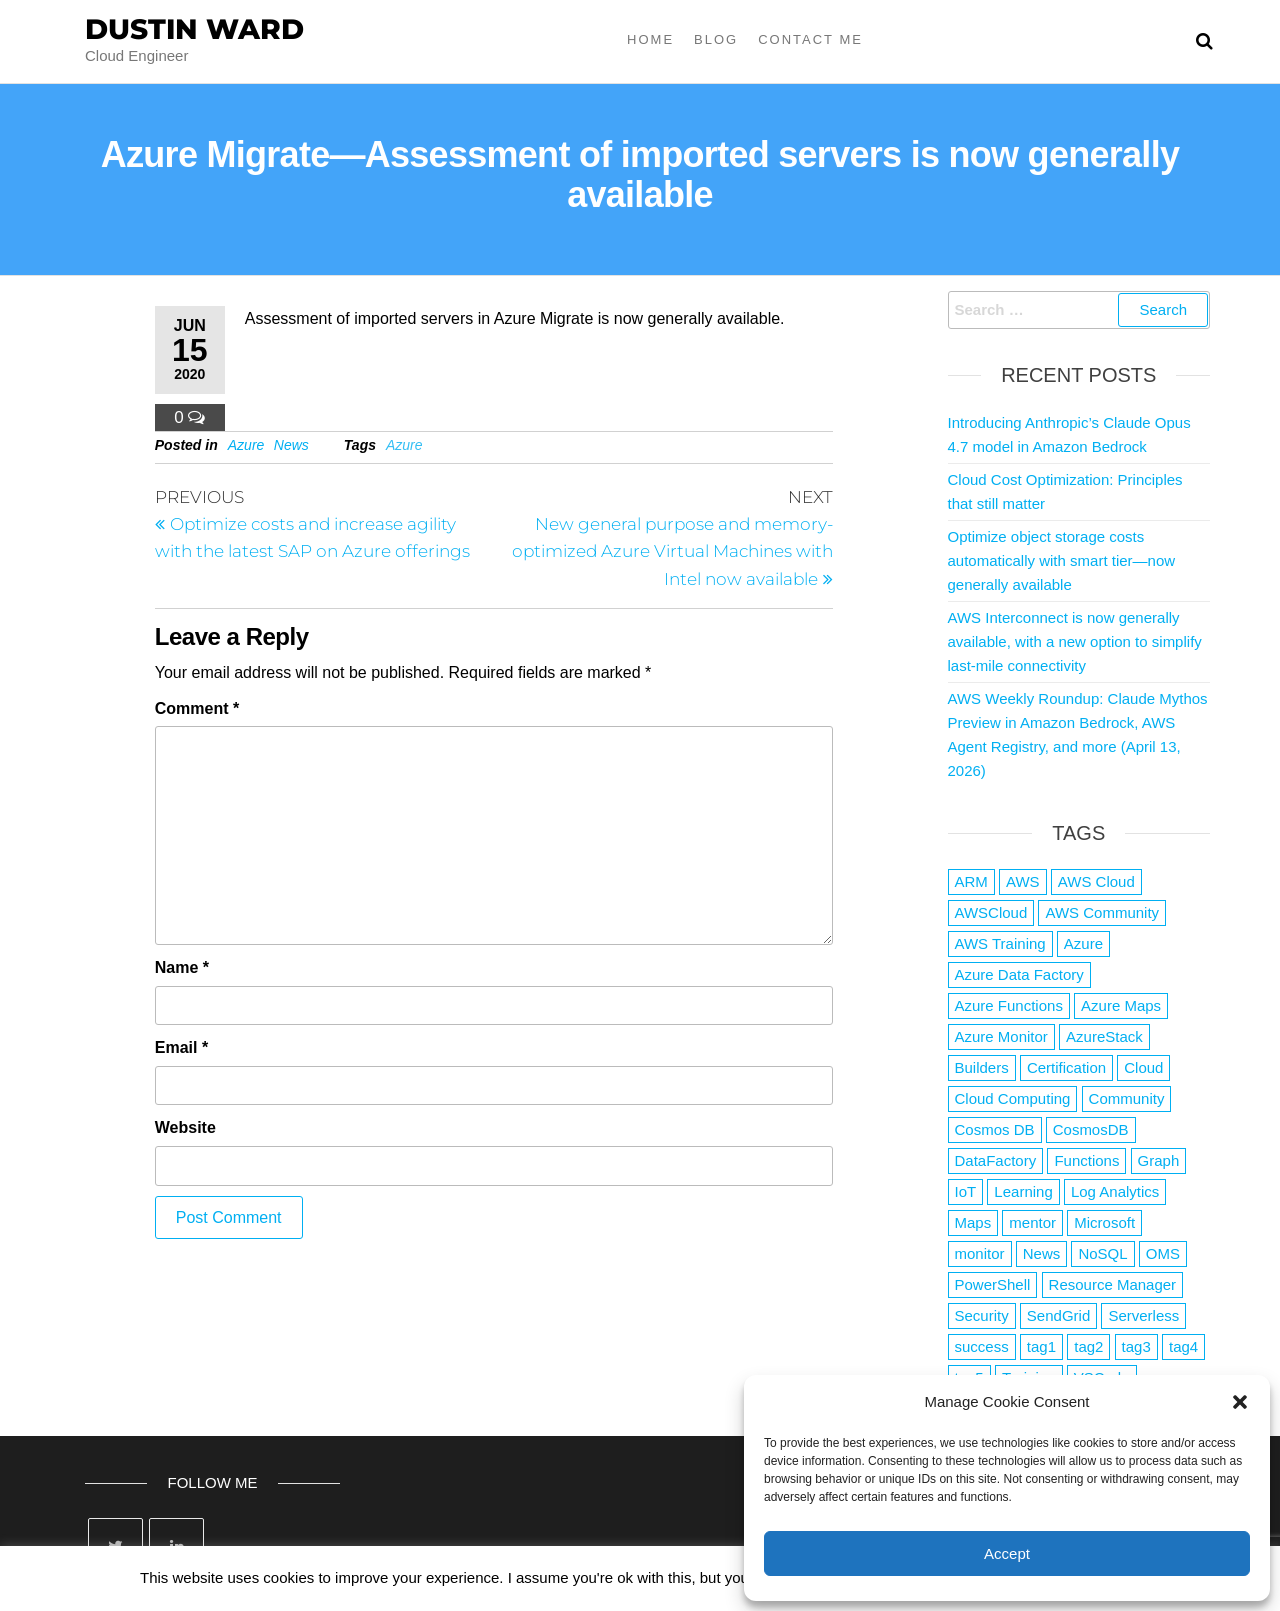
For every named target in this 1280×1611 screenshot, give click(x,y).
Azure (246, 445)
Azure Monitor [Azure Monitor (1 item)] (1001, 1036)
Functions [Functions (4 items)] (1086, 1160)
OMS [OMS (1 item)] (1163, 1253)
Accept (1007, 1553)
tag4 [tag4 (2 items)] (1183, 1346)
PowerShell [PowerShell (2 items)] (993, 1284)
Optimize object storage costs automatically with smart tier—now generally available (1062, 560)
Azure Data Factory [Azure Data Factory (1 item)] (1019, 974)
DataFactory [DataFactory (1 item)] (996, 1160)
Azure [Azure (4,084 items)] (1083, 943)
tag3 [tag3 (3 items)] (1136, 1346)
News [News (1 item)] (1042, 1253)
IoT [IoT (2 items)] (966, 1191)
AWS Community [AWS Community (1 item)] (1102, 912)
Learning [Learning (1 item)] (1023, 1191)
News (291, 445)
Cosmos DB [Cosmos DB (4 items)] (995, 1129)
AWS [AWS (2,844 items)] (1023, 881)
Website (185, 1127)
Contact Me (810, 39)
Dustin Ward (194, 29)
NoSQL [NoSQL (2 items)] (1102, 1253)
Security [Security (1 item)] (982, 1315)
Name (182, 967)
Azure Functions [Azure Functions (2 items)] (1009, 1005)
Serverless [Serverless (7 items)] (1143, 1315)
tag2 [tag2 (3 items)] (1088, 1346)
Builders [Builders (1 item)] (982, 1067)
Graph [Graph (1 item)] (1159, 1160)
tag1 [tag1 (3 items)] (1041, 1346)
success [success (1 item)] (982, 1346)
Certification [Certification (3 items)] (1066, 1067)
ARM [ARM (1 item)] (971, 881)
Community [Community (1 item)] (1127, 1098)
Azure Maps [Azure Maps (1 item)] (1121, 1005)
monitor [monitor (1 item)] (980, 1253)
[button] (1240, 1402)
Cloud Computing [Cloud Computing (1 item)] (1013, 1098)
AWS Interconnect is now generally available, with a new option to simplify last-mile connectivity (1075, 641)
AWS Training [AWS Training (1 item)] (1000, 943)
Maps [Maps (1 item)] (973, 1222)
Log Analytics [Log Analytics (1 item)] (1115, 1191)
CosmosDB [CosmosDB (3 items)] (1091, 1129)
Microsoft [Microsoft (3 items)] (1104, 1222)
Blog (716, 39)
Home (650, 39)
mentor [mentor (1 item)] (1032, 1222)
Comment (197, 708)
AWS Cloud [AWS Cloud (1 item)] (1096, 881)
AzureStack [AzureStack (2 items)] (1104, 1036)
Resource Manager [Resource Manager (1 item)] (1113, 1284)
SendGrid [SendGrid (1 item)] (1058, 1315)
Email (181, 1047)
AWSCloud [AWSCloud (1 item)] (991, 912)
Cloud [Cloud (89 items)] (1143, 1067)
